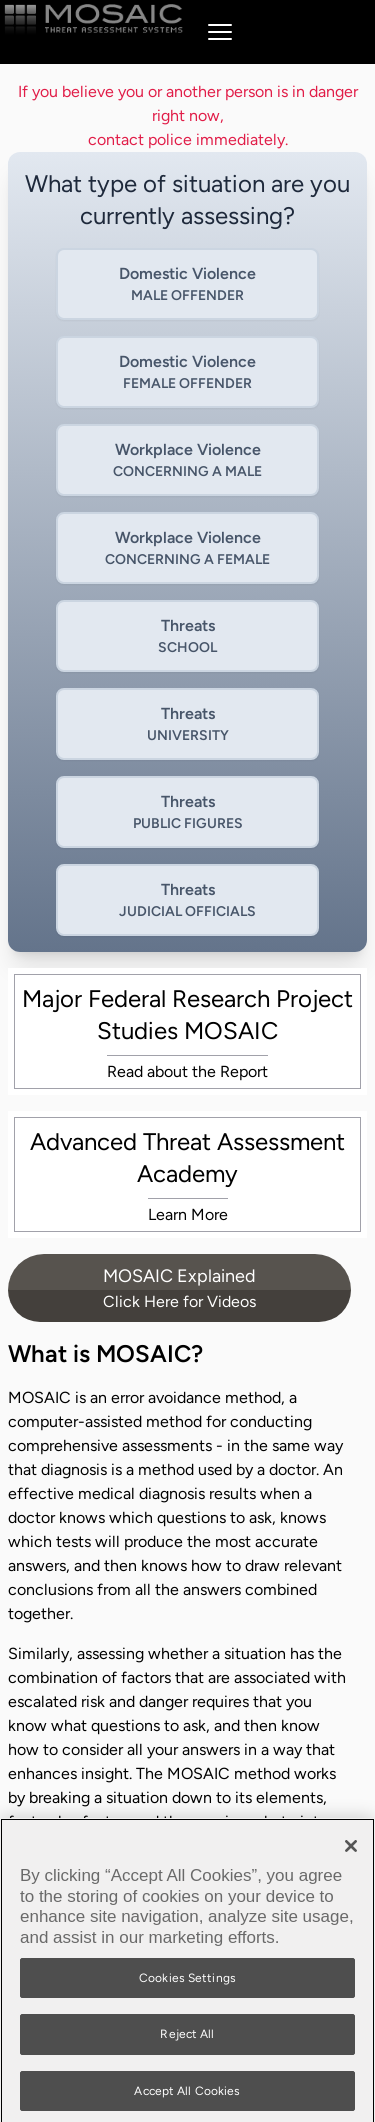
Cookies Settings (187, 1983)
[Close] (351, 1852)
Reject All (187, 2040)
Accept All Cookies (187, 2096)
